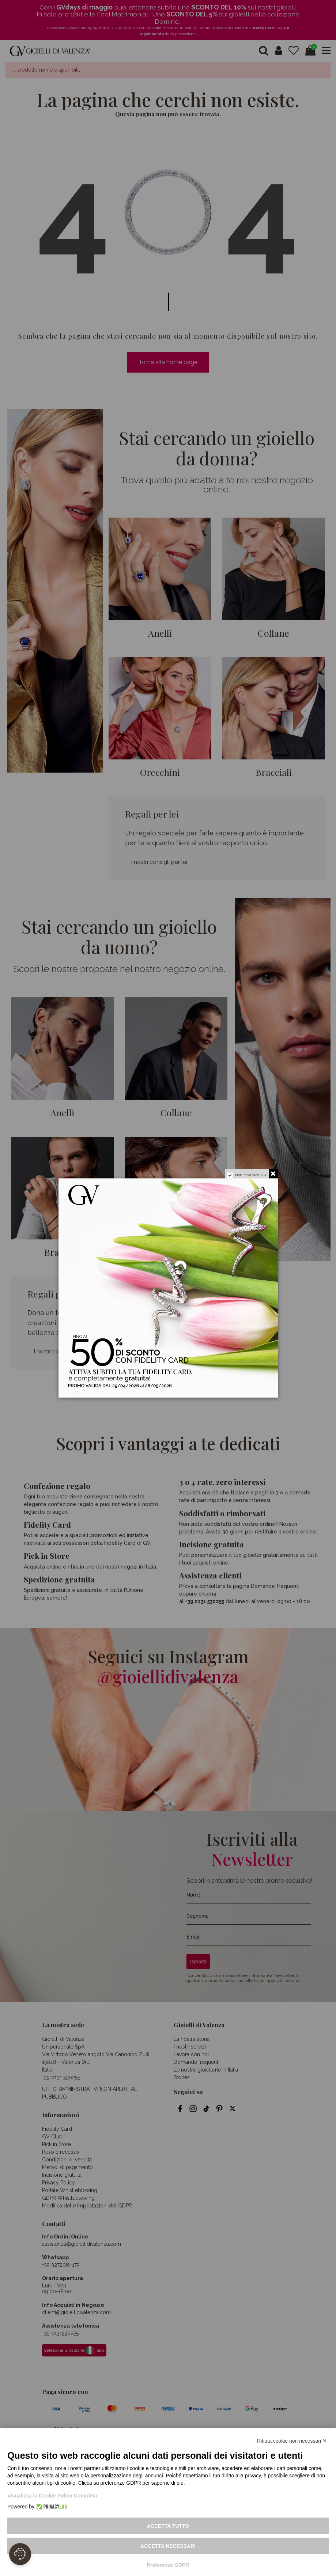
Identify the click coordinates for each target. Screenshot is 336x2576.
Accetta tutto (168, 2526)
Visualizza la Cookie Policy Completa (52, 2496)
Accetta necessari (168, 2546)
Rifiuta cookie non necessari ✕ (292, 2441)
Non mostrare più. (251, 1175)
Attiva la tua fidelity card (198, 1377)
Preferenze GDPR (168, 2565)
